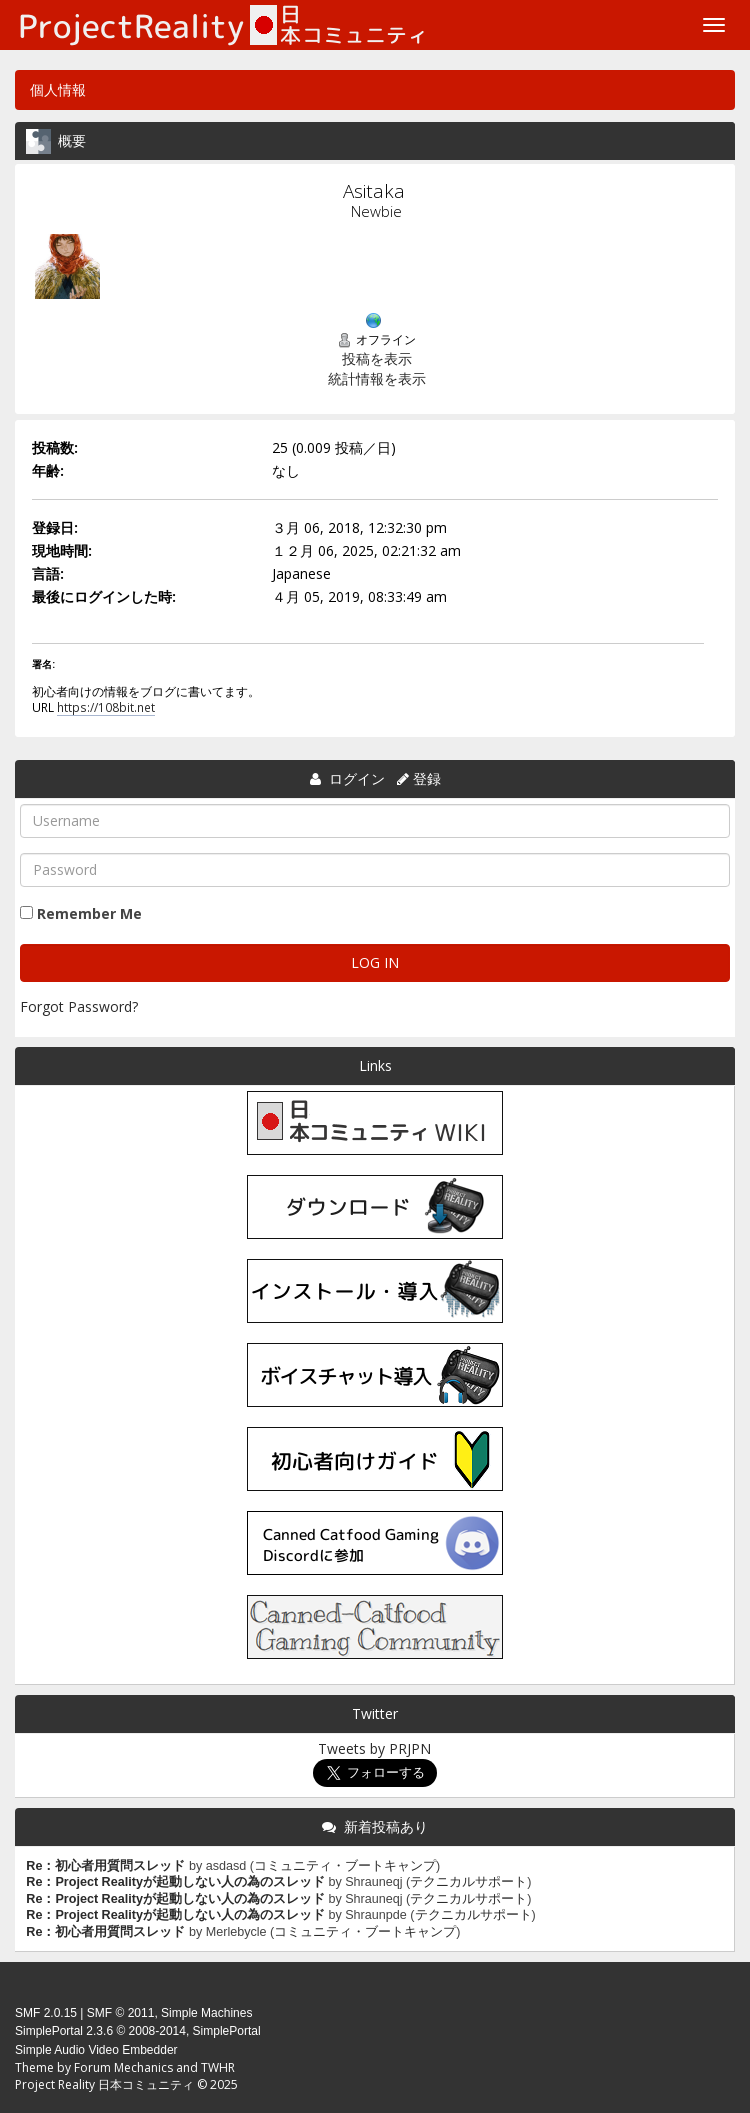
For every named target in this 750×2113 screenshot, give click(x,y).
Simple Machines (206, 2013)
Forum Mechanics (123, 2067)
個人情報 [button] (58, 89)
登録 (427, 778)
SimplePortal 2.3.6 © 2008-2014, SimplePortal (138, 2031)
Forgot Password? (79, 1006)
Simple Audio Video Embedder (96, 2050)
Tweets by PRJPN (374, 1748)
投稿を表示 (377, 358)
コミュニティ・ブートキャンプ (345, 1866)
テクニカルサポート (468, 1882)
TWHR (218, 2067)
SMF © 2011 (121, 2013)
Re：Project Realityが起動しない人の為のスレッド (175, 1882)
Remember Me (89, 913)
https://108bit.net (106, 707)
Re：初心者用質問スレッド (105, 1866)
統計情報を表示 (377, 378)
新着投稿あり (386, 1826)
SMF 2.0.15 (46, 2013)
